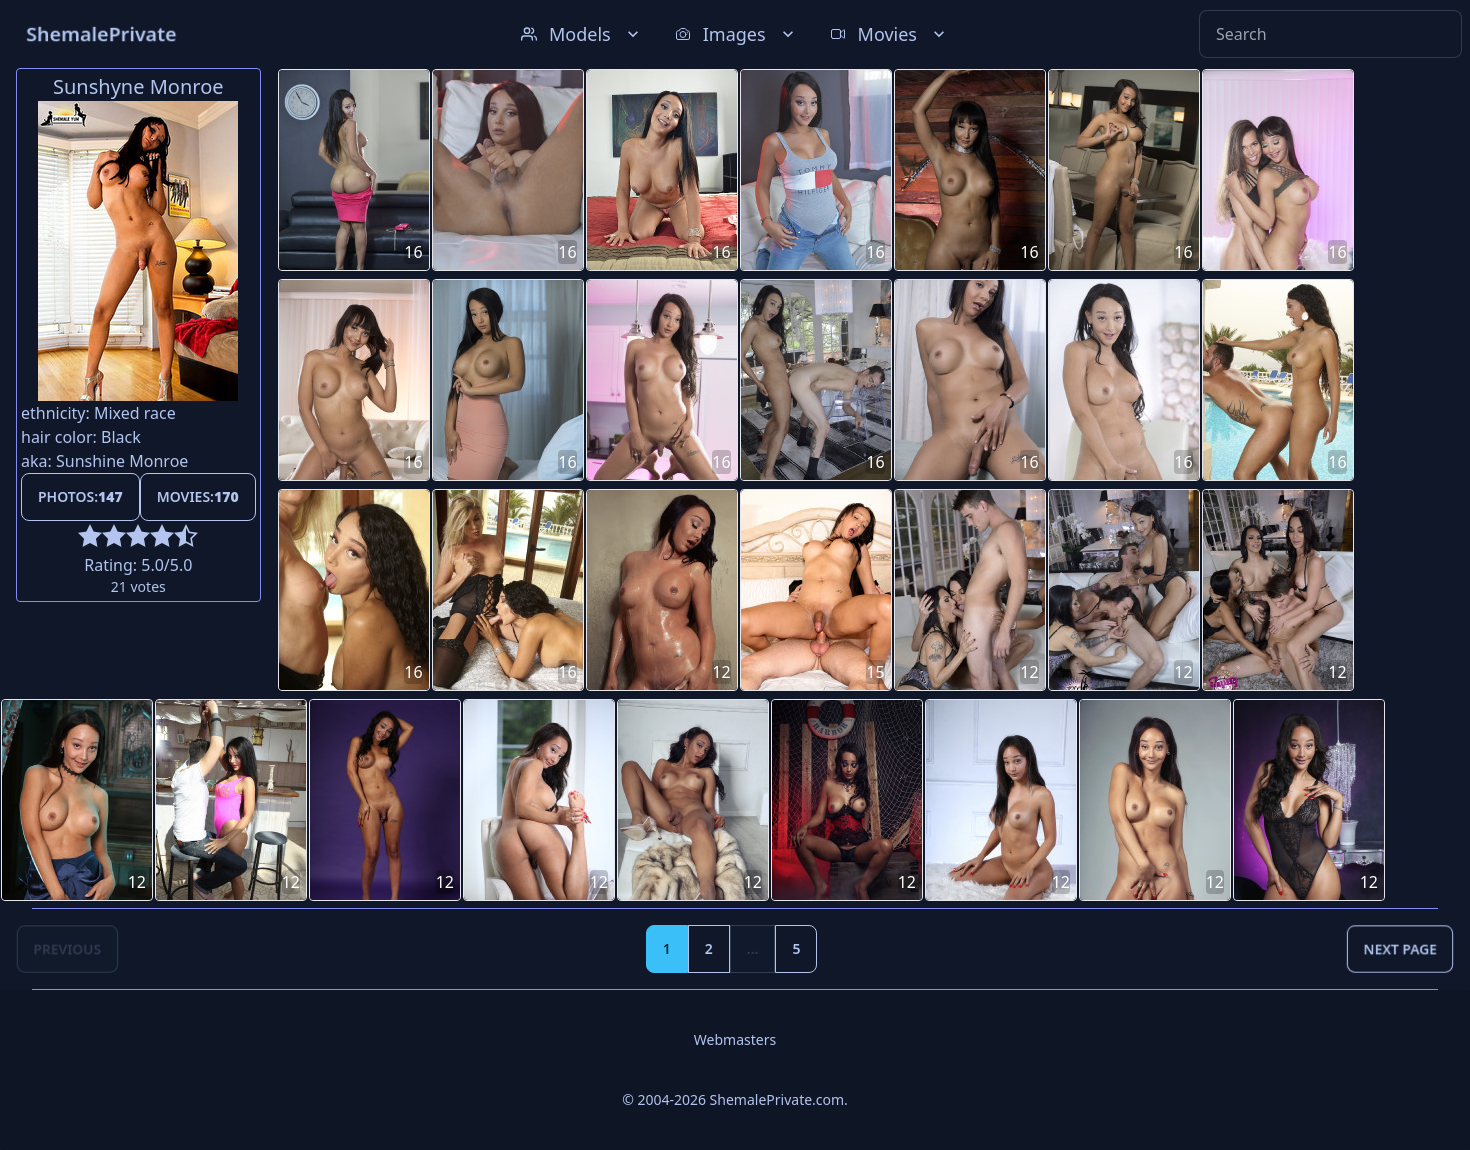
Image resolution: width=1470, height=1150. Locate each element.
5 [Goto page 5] (796, 948)
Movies (889, 34)
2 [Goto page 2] (709, 948)
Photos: (80, 496)
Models (582, 34)
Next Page (1400, 948)
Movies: (198, 496)
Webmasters (735, 1039)
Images (736, 34)
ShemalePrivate (101, 33)
